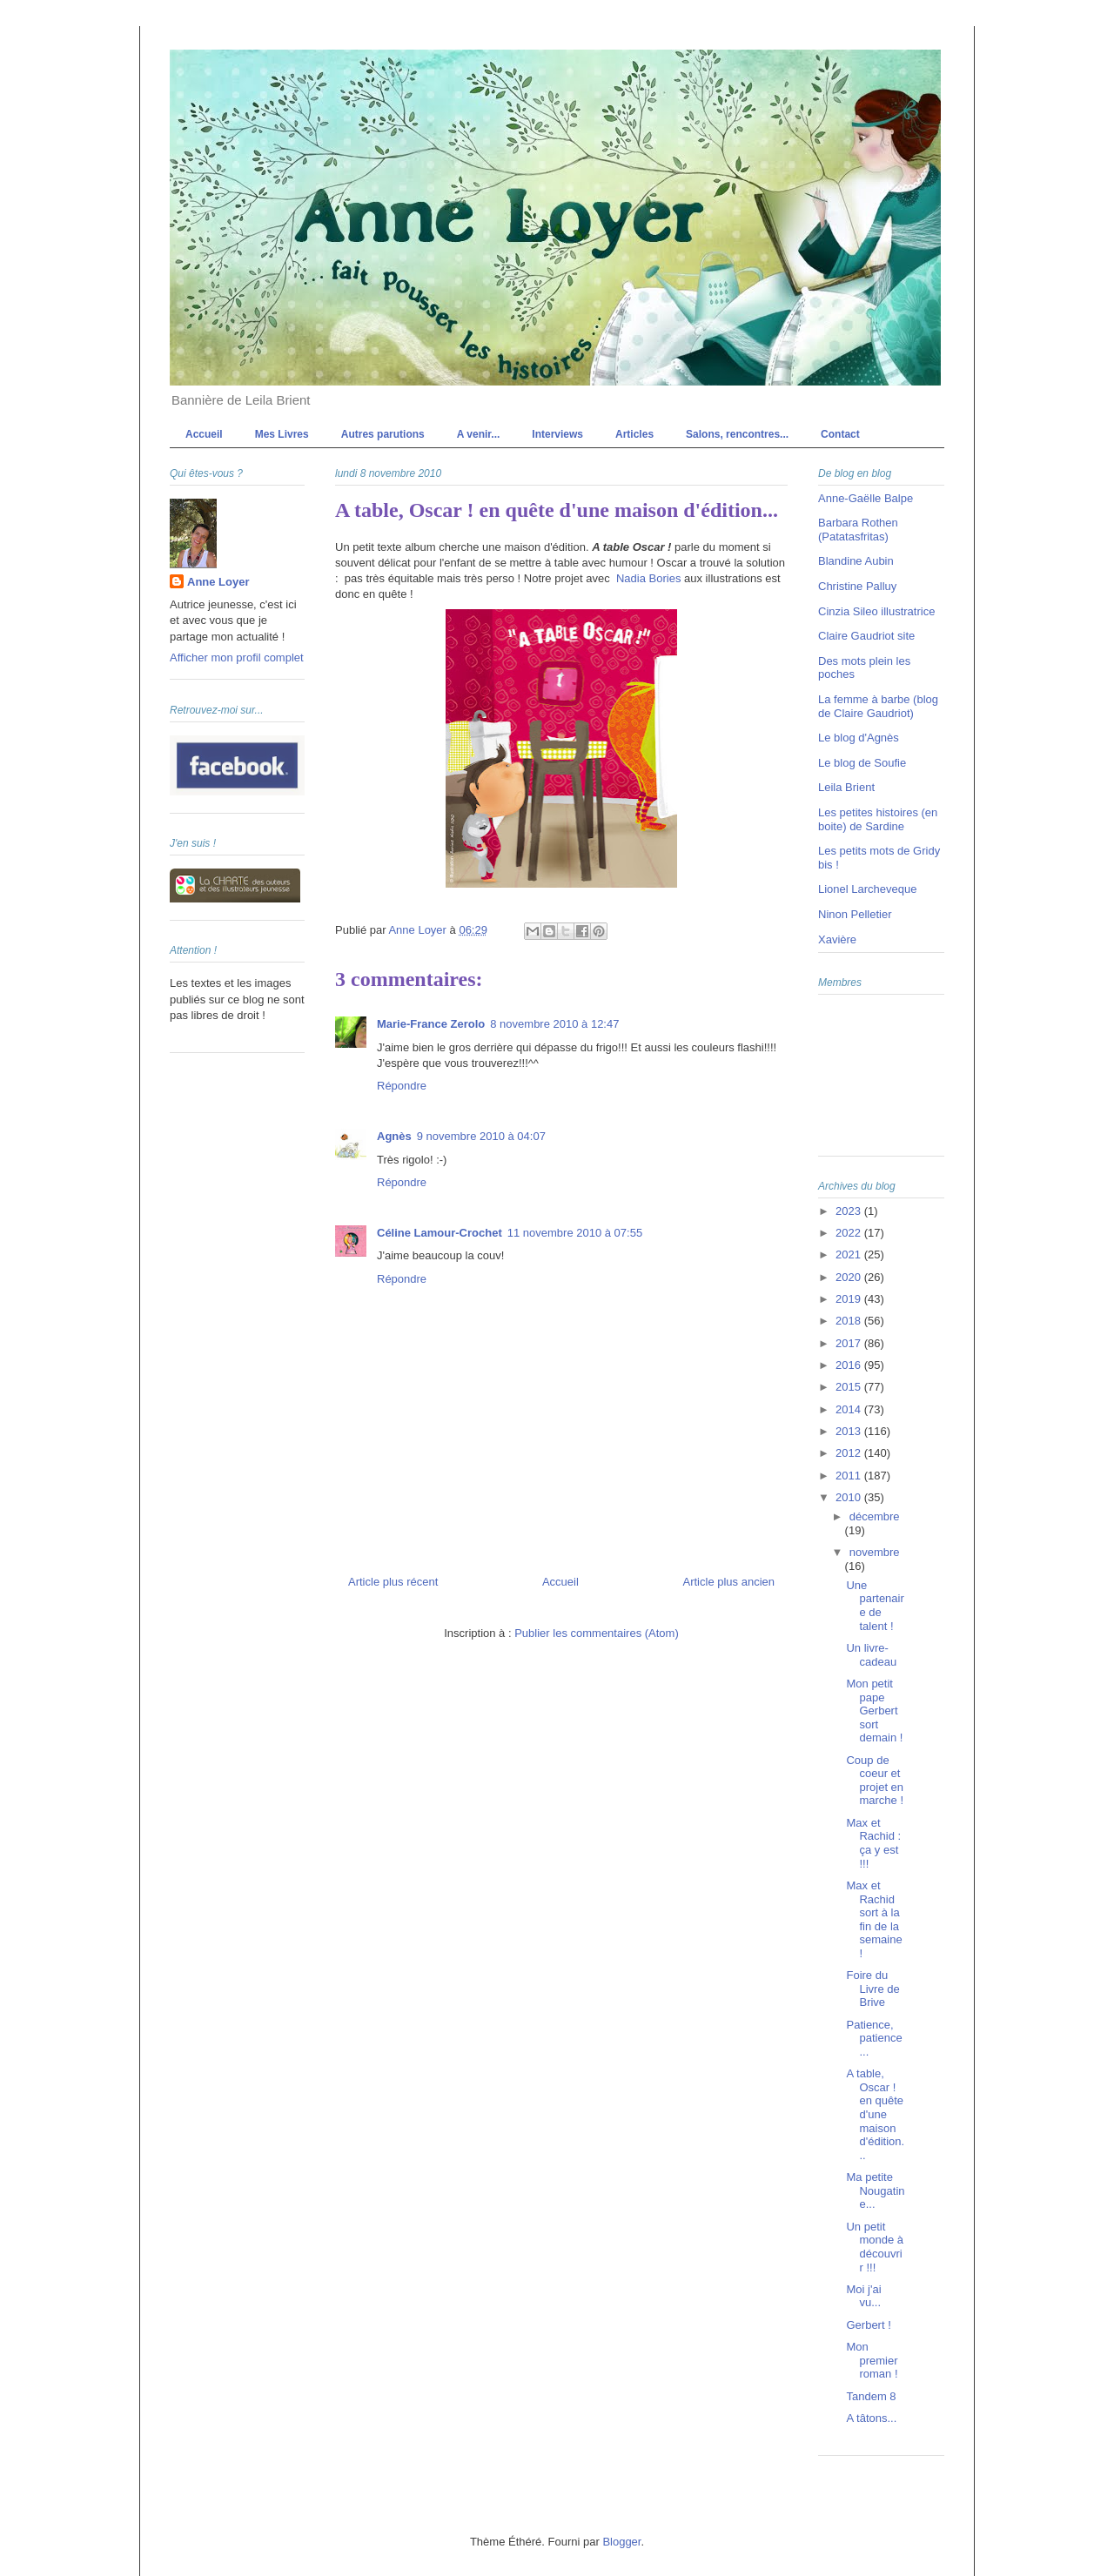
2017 (850, 1343)
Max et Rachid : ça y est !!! (873, 1843)
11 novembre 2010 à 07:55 (574, 1232)
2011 (850, 1475)
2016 (850, 1365)
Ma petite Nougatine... (875, 2190)
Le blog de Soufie (862, 762)
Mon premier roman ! (871, 2360)
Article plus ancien (729, 1581)
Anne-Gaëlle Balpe (865, 498)
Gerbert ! (868, 2324)
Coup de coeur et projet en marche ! (874, 1781)
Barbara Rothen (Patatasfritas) (858, 529)
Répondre (401, 1085)
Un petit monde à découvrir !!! (874, 2247)
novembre (874, 1552)
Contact (840, 434)
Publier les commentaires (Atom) (596, 1633)
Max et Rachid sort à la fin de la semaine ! (874, 1919)
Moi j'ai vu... (863, 2296)
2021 (850, 1254)
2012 (850, 1452)
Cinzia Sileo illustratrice (876, 611)
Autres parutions (383, 434)
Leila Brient (846, 787)
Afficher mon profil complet (237, 657)
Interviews (557, 434)
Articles (634, 434)
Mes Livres (282, 434)
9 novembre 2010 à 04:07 (481, 1136)
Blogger (621, 2541)
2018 (850, 1320)
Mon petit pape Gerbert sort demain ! (874, 1710)
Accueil (204, 434)
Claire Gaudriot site (866, 635)
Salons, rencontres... (737, 434)
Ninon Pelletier (855, 914)
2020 (850, 1277)
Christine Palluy (857, 586)
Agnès (394, 1136)
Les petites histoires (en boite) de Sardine (877, 819)
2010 (850, 1497)
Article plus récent (393, 1581)
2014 (850, 1409)
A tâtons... (871, 2418)
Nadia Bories (648, 578)
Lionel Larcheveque (867, 889)
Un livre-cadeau (871, 1654)
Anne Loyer (218, 581)
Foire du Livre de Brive (872, 1989)
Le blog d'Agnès (858, 737)
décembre (874, 1516)
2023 (850, 1211)
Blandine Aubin (856, 560)
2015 (850, 1386)
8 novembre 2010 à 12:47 (554, 1023)
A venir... (478, 434)
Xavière (837, 939)
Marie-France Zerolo (431, 1023)
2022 (850, 1232)
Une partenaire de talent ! (874, 1606)
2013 (850, 1431)
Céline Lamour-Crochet (439, 1232)
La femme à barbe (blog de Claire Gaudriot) (878, 706)
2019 (850, 1298)
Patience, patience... (874, 2038)
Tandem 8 (871, 2396)
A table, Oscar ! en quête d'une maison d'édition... (875, 2114)
